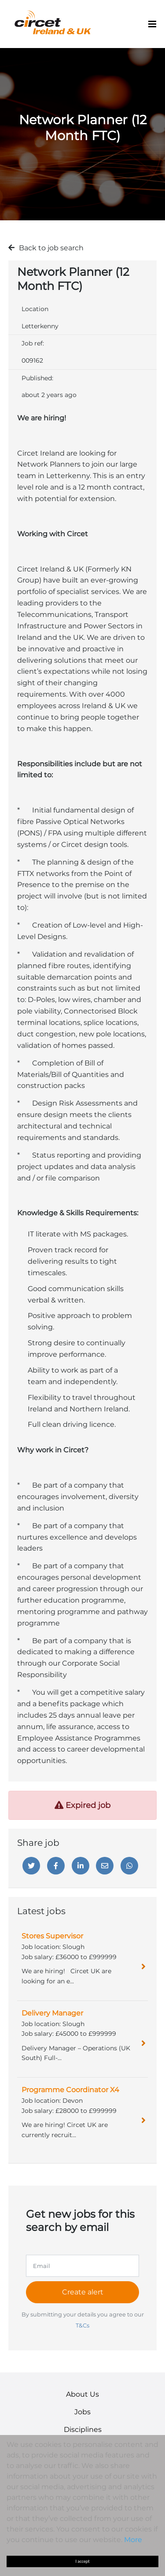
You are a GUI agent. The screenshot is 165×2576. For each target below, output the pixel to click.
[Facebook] (56, 1865)
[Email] (105, 1865)
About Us (82, 2394)
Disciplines (83, 2429)
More (133, 2539)
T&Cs (82, 2325)
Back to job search (51, 248)
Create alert (82, 2292)
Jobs (82, 2412)
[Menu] (152, 23)
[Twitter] (31, 1865)
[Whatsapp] (129, 1865)
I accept (83, 2561)
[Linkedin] (80, 1865)
